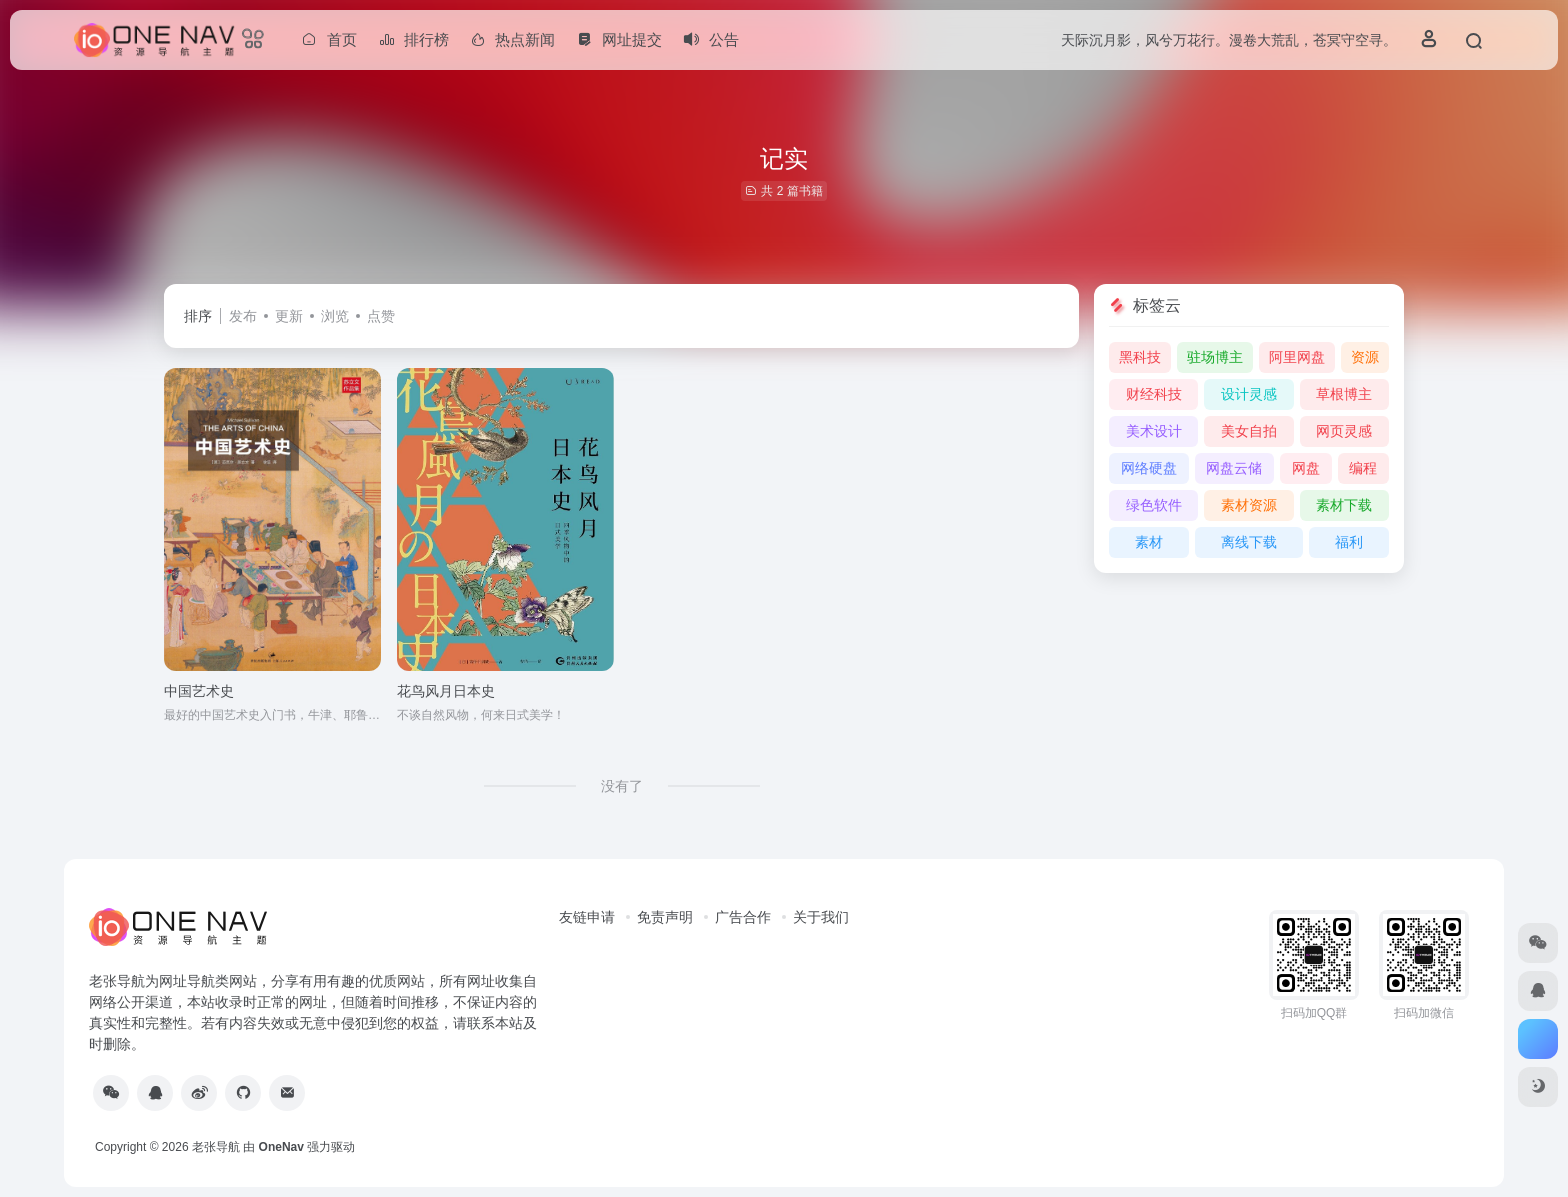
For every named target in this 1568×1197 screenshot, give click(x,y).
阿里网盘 (1297, 357)
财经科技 (1154, 394)
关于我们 (821, 917)
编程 (1363, 468)
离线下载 (1249, 542)
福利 (1349, 542)
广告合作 (743, 917)
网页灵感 (1344, 431)
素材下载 (1344, 505)
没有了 (622, 786)
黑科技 (1140, 357)
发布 (243, 316)
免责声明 (665, 917)
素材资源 (1249, 505)
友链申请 (587, 917)
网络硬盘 (1149, 468)
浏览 (335, 316)
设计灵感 (1249, 394)
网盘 (1306, 468)
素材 (1149, 542)
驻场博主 (1215, 357)
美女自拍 (1249, 431)
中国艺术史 (199, 691)
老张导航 (216, 1147)
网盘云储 (1234, 468)
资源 (1365, 357)
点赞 (381, 316)
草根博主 (1344, 394)
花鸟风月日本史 (446, 691)
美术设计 (1154, 431)
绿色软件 (1154, 505)
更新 (289, 316)
